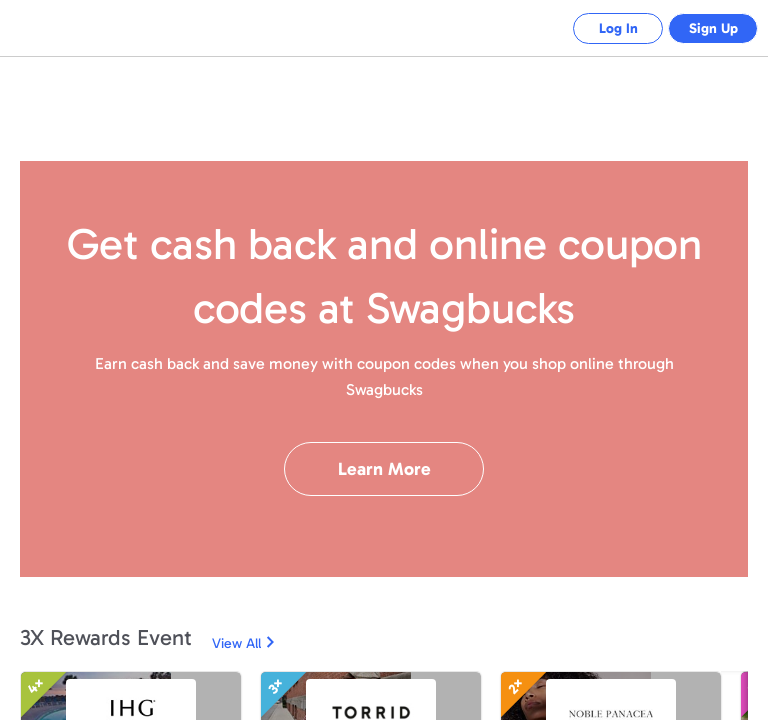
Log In (603, 28)
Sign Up (708, 28)
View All (236, 643)
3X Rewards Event (106, 637)
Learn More (384, 469)
